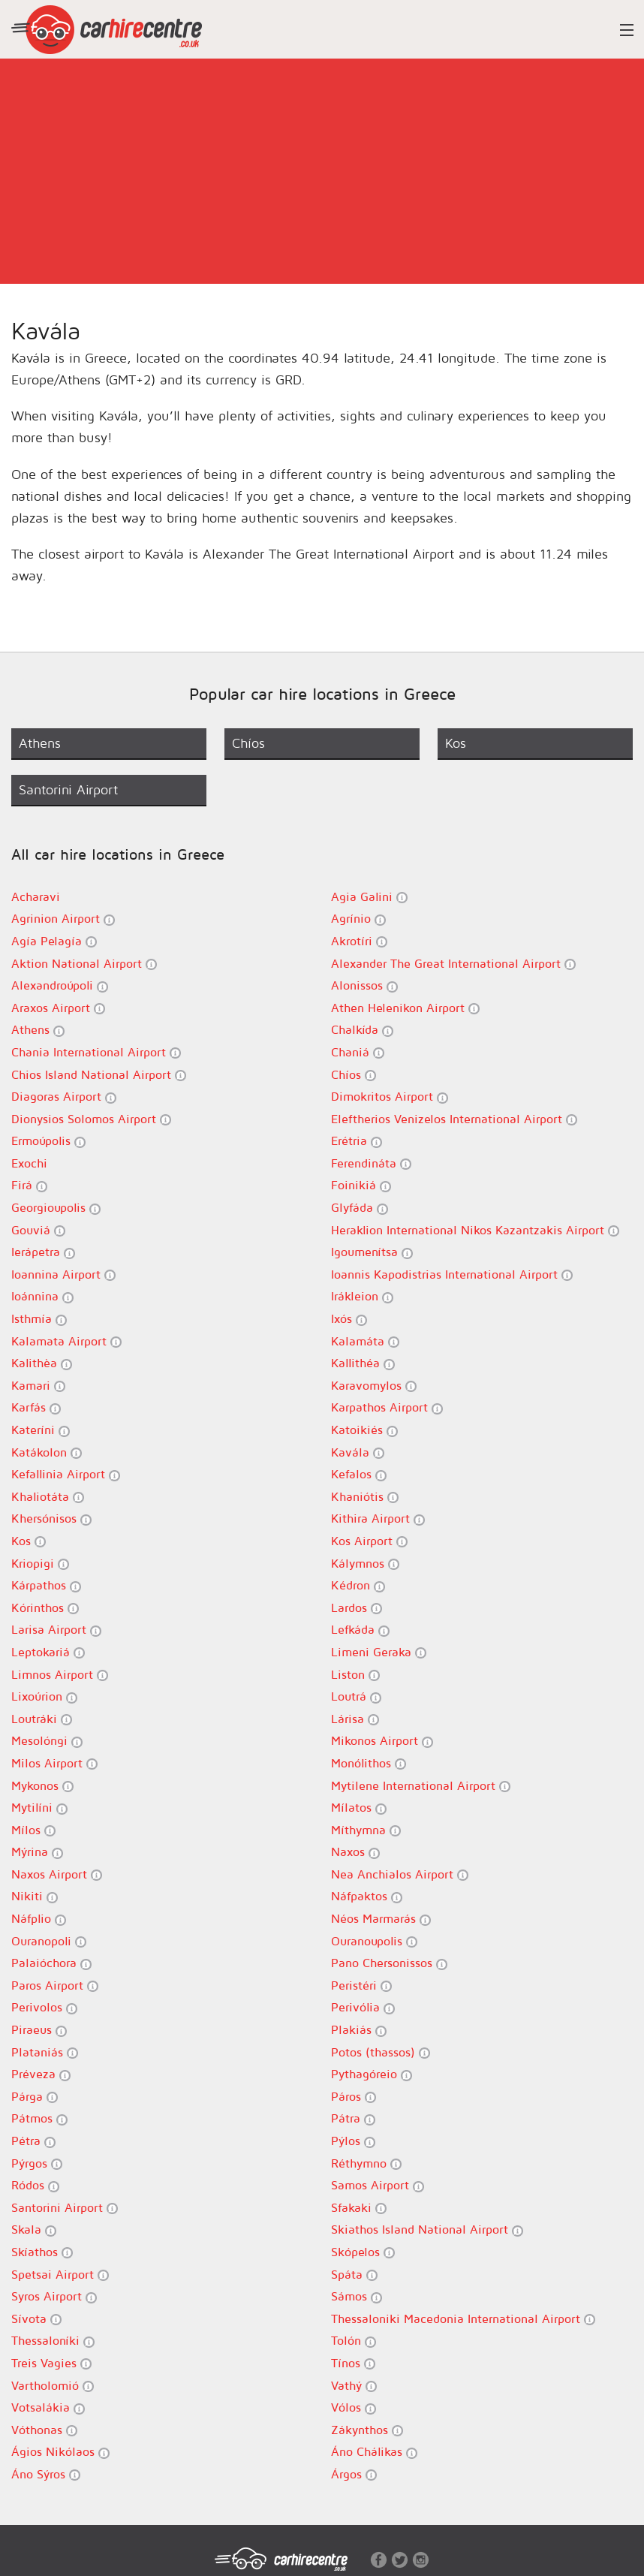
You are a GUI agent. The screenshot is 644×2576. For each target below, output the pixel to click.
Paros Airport (54, 1985)
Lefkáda (360, 1629)
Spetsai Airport (60, 2274)
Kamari (38, 1385)
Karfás (36, 1407)
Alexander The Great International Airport (453, 964)
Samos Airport (377, 2185)
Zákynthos (367, 2430)
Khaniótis (365, 1497)
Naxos (355, 1852)
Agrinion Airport (63, 918)
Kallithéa (363, 1363)
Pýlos (353, 2141)
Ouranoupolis (374, 1941)
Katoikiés (364, 1430)
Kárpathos (46, 1585)
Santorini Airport (64, 2208)
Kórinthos (45, 1608)
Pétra (33, 2141)
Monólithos (368, 1763)
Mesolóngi (47, 1741)
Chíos (353, 1075)
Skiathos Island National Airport (427, 2229)
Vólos (353, 2407)
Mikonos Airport (382, 1741)
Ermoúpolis (48, 1141)
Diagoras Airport (63, 1096)
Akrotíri (359, 941)
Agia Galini (369, 897)
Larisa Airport (56, 1629)
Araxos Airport (58, 1008)
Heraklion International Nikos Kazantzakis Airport (475, 1230)
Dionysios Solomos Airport (91, 1119)
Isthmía (39, 1319)
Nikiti (34, 1896)
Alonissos (364, 985)
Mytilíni (39, 1807)
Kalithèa (41, 1363)
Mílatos (359, 1807)
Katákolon (46, 1452)
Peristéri (361, 1985)
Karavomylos (374, 1385)
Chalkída (362, 1030)
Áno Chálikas (374, 2452)
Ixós (349, 1319)
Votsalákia (48, 2407)
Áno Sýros (45, 2474)
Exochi (29, 1163)
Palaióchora (51, 1963)
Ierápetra (43, 1252)
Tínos (353, 2363)
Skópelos (363, 2252)
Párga (34, 2096)
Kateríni (40, 1430)
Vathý (354, 2386)
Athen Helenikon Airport (405, 1008)
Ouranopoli (48, 1941)
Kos (28, 1541)
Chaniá (357, 1052)
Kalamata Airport (66, 1341)
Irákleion (362, 1296)
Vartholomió (52, 2386)
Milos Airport (54, 1763)
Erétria (356, 1141)
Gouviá (38, 1230)
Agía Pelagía (54, 941)
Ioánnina (42, 1296)
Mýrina (37, 1852)
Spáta (354, 2274)
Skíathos (42, 2252)
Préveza (41, 2074)
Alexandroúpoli (59, 985)
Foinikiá (361, 1185)
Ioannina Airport (63, 1274)
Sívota (36, 2319)
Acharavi (35, 896)
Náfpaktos (366, 1896)
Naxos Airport (56, 1874)
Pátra (353, 2118)
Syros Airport (54, 2296)
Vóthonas (44, 2430)
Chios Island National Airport (98, 1075)
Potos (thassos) (380, 2052)
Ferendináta (371, 1163)
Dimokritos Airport (389, 1096)
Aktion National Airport (84, 964)
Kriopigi (40, 1563)
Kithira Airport (378, 1518)
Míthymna (366, 1830)
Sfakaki (359, 2208)
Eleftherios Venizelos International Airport (454, 1119)
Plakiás (359, 2030)
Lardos (356, 1608)
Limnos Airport (59, 1675)
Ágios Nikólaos (60, 2452)
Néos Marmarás (381, 1919)
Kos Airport (369, 1541)
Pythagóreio (371, 2074)
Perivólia (363, 2007)
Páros (353, 2096)
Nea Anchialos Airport (399, 1874)
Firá (29, 1185)
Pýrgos (36, 2163)
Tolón (353, 2340)
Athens (38, 1030)
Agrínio (358, 918)
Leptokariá (48, 1652)
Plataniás (44, 2052)
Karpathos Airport (387, 1407)
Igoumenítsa (372, 1252)
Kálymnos (365, 1563)
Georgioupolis (56, 1208)
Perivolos (44, 2007)
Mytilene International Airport (420, 1786)
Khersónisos (51, 1518)
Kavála (357, 1452)
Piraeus (39, 2030)
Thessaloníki (53, 2340)
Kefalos (359, 1474)
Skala (33, 2229)
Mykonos (42, 1786)
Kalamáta (365, 1341)
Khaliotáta (47, 1497)
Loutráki (41, 1719)
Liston (355, 1675)
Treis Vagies (51, 2363)
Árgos (354, 2474)
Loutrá (356, 1696)
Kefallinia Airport (65, 1474)
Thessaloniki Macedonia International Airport (463, 2319)
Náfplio (38, 1919)
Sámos (356, 2296)
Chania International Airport (96, 1052)
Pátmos (39, 2118)
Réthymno (366, 2163)
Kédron (358, 1585)
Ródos (35, 2185)
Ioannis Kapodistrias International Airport (452, 1274)
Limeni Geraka (378, 1652)
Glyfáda (359, 1208)
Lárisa (355, 1719)
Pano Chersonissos (389, 1963)
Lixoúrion (44, 1696)
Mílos (33, 1830)
